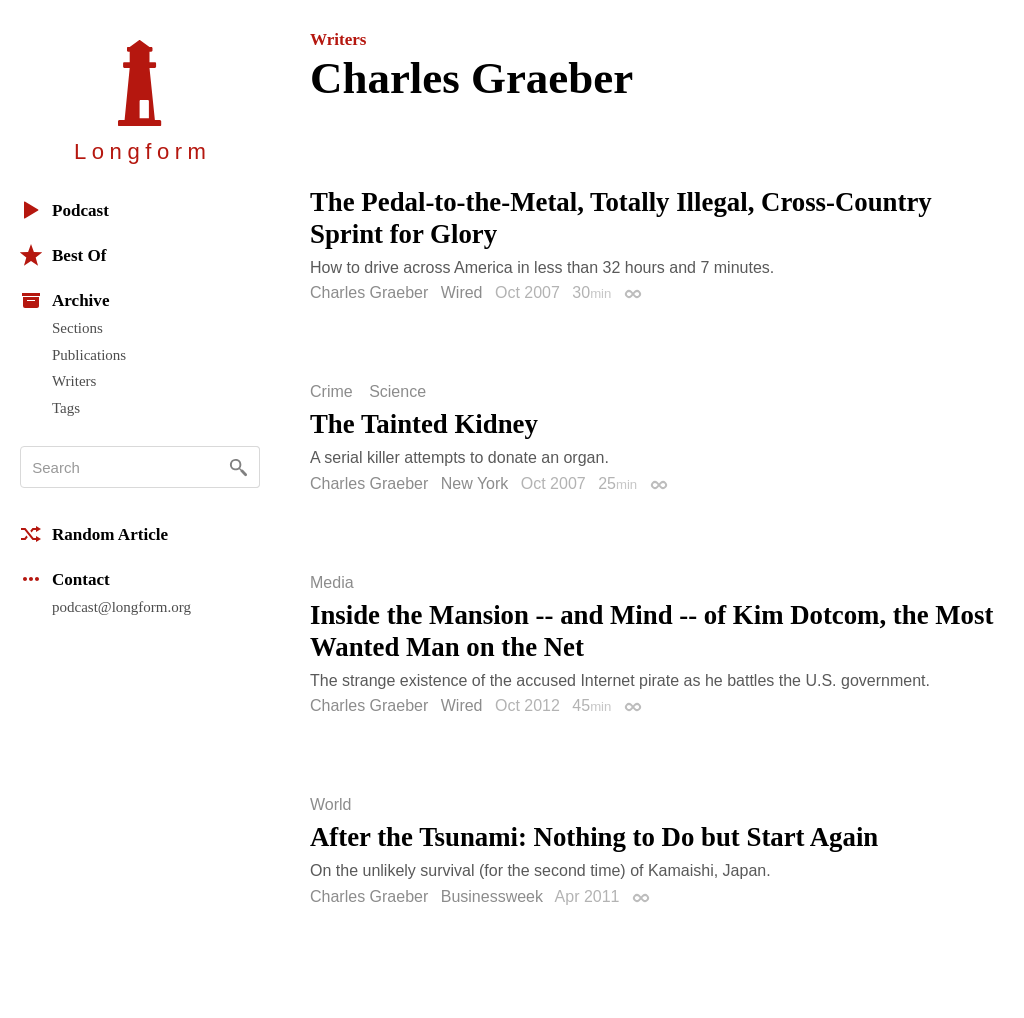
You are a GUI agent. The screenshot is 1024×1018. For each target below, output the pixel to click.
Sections (77, 328)
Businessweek (492, 896)
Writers (74, 381)
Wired (462, 292)
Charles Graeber (369, 292)
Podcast (64, 210)
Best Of (63, 255)
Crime (331, 392)
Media (332, 583)
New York (475, 483)
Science (397, 392)
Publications (89, 355)
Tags (66, 408)
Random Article (94, 534)
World (331, 805)
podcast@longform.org (121, 607)
